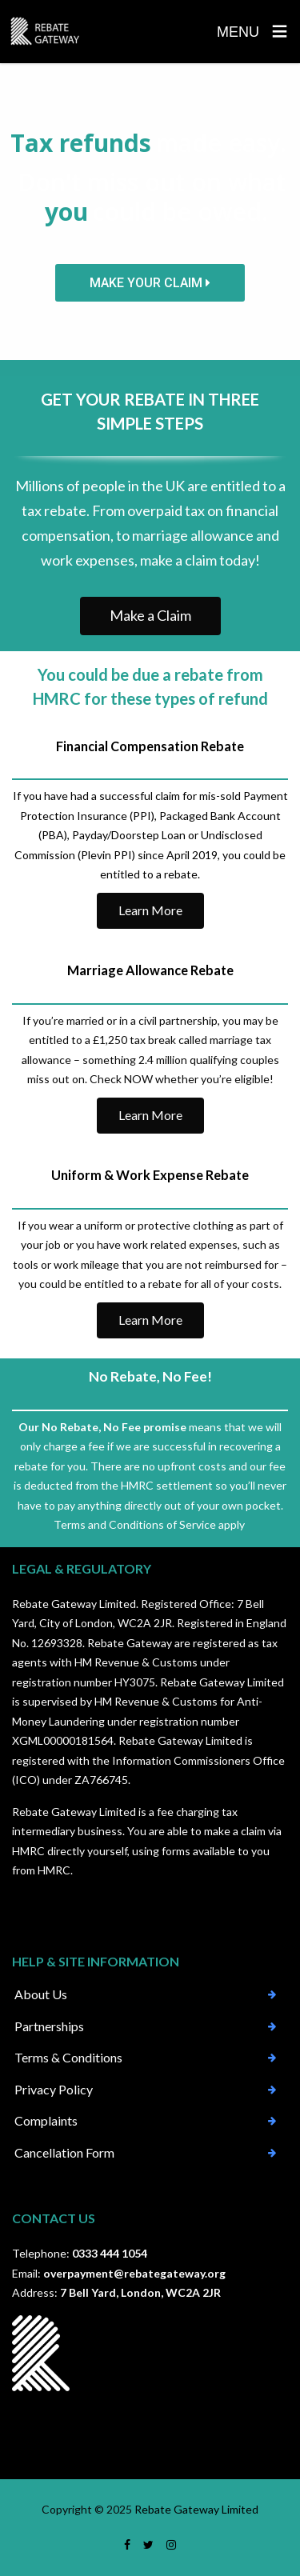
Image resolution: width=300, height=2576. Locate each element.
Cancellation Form (64, 2152)
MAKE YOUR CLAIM (150, 282)
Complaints (46, 2120)
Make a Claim (150, 615)
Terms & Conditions (68, 2057)
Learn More (150, 910)
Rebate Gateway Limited (196, 2509)
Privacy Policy (53, 2089)
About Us (40, 1994)
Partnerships (49, 2026)
